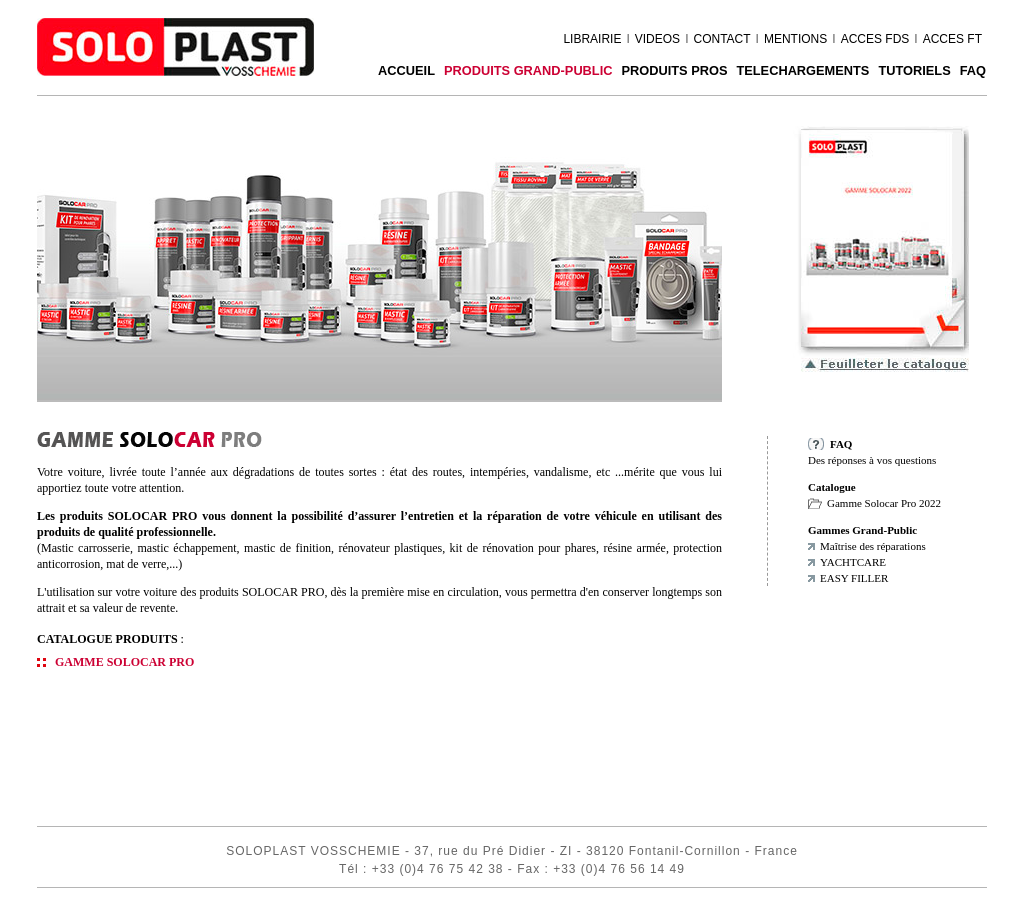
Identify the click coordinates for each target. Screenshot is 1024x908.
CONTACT (721, 39)
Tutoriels (914, 70)
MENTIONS (795, 39)
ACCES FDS (875, 39)
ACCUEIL (406, 70)
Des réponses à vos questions (872, 460)
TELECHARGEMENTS (802, 70)
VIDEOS (657, 39)
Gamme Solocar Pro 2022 (884, 503)
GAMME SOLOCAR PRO (124, 662)
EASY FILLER (854, 578)
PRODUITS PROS (674, 70)
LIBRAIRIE (592, 39)
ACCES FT (952, 39)
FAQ (973, 70)
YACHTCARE (853, 562)
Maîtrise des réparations (873, 546)
